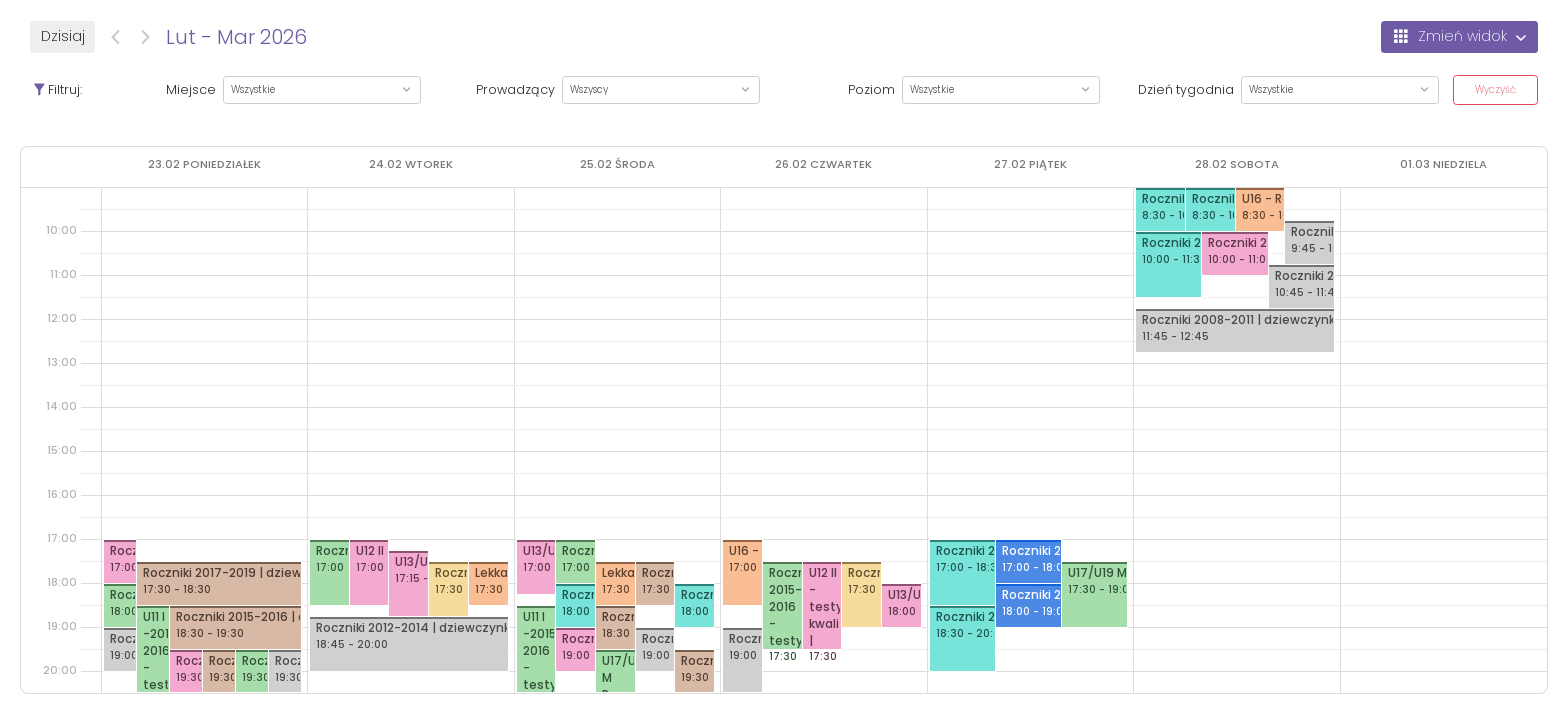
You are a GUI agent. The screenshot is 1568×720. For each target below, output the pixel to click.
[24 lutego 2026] (411, 164)
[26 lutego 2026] (823, 164)
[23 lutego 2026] (204, 164)
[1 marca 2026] (1443, 164)
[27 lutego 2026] (1030, 164)
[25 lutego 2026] (617, 164)
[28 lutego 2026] (1237, 164)
